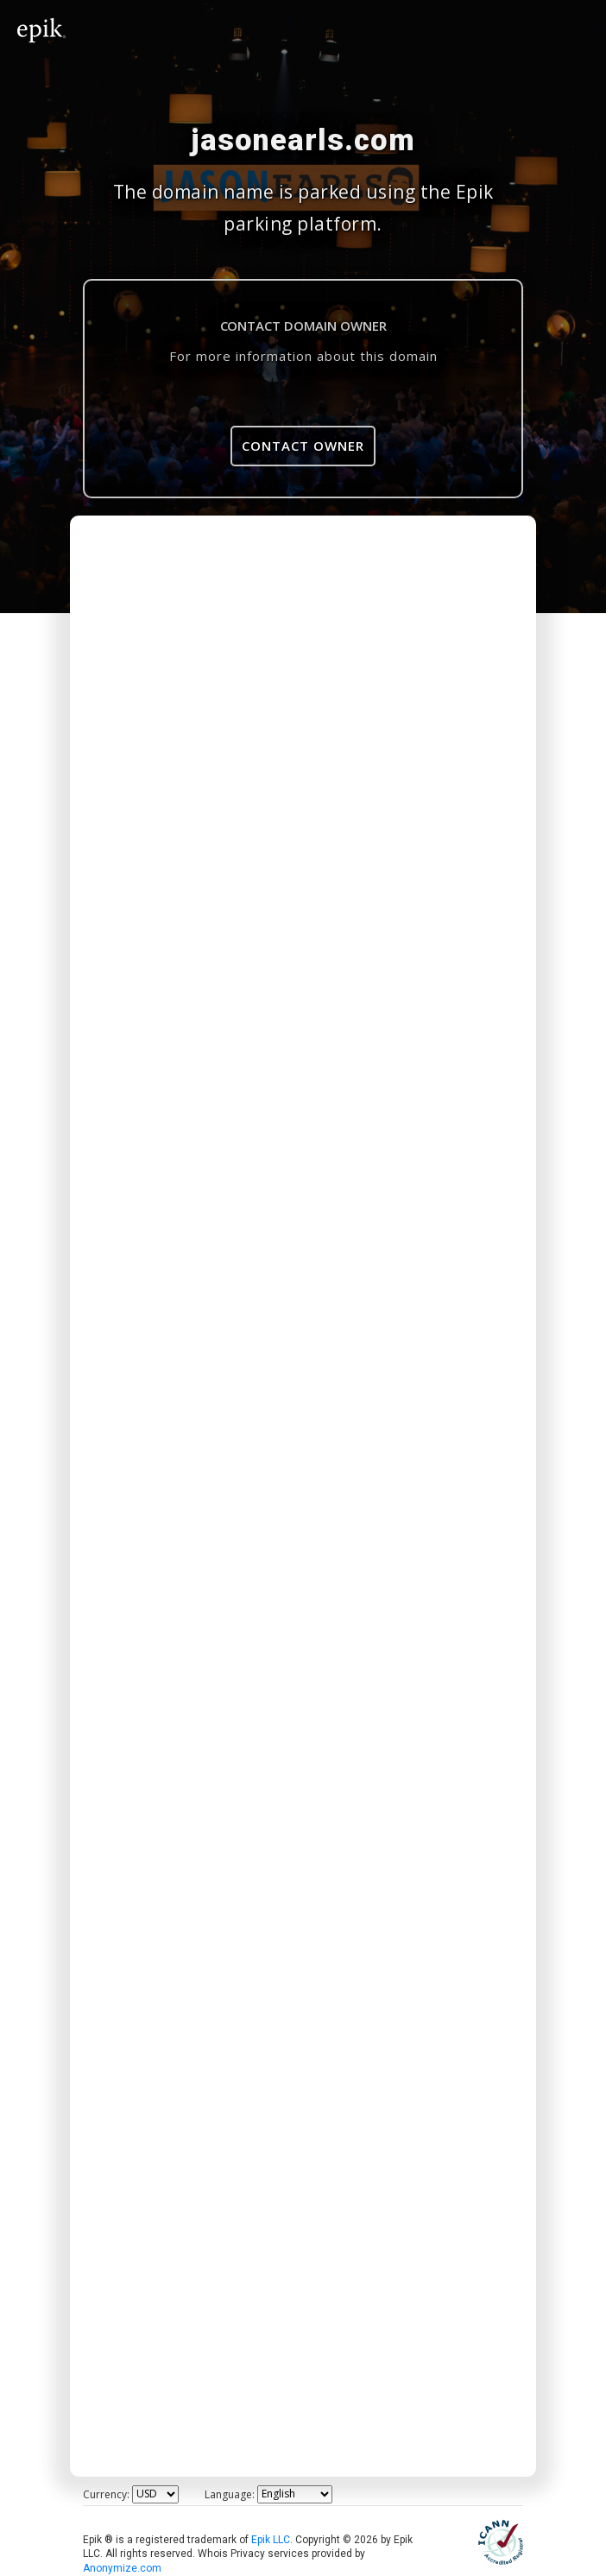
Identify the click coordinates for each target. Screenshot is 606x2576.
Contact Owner (303, 445)
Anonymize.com (122, 2568)
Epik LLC (270, 2540)
